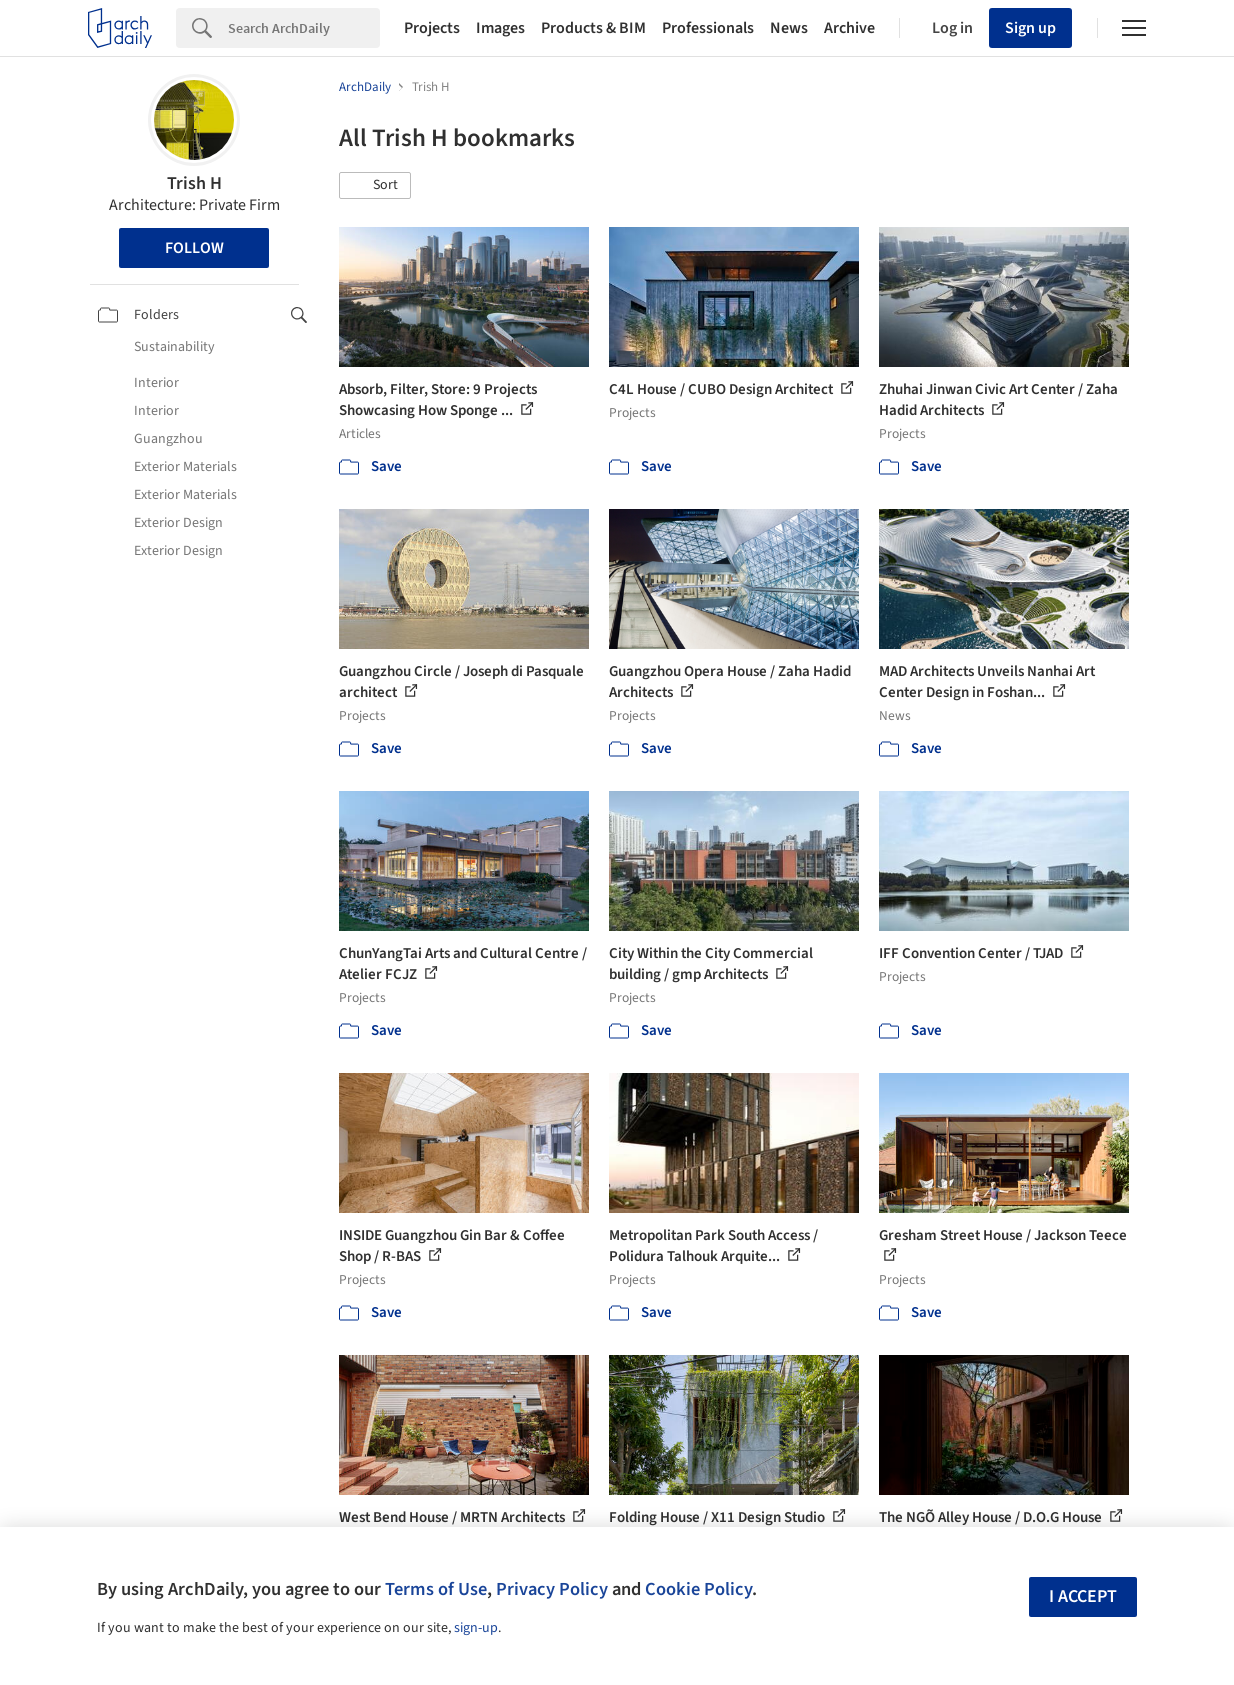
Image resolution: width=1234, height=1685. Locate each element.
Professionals (708, 28)
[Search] (304, 28)
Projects (432, 28)
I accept (1083, 1596)
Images (500, 28)
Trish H (194, 183)
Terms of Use (436, 1589)
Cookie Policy (698, 1589)
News (789, 28)
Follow (194, 248)
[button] (375, 186)
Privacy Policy (552, 1589)
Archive (849, 28)
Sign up (1030, 28)
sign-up (476, 1628)
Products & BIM (593, 28)
